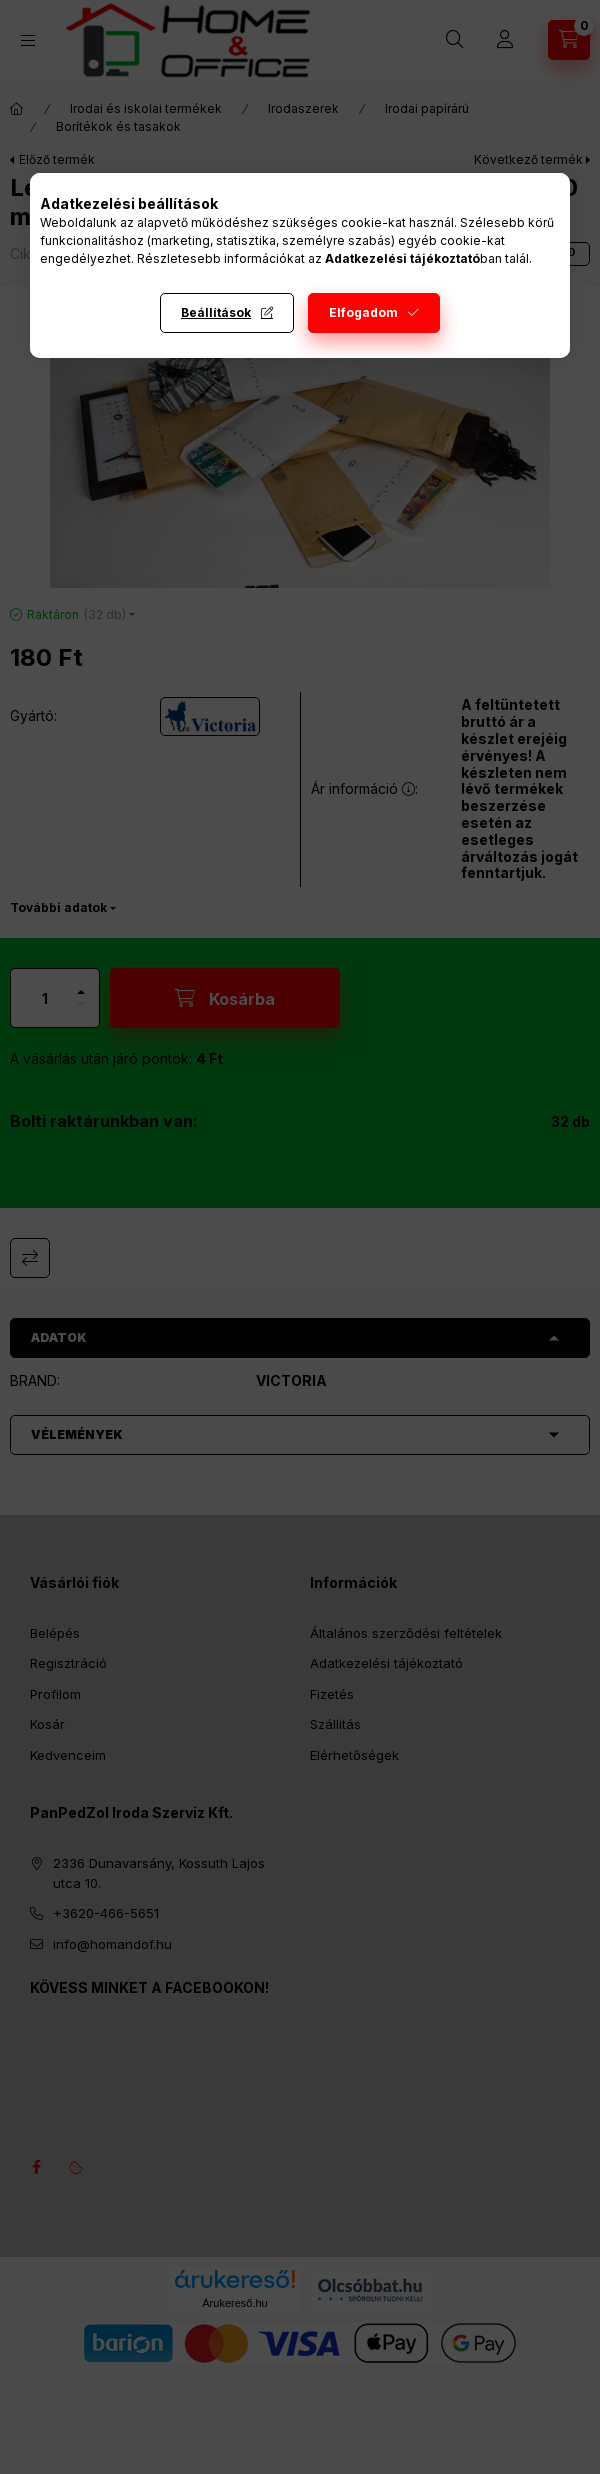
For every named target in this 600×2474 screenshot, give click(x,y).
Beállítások (216, 312)
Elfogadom (363, 312)
